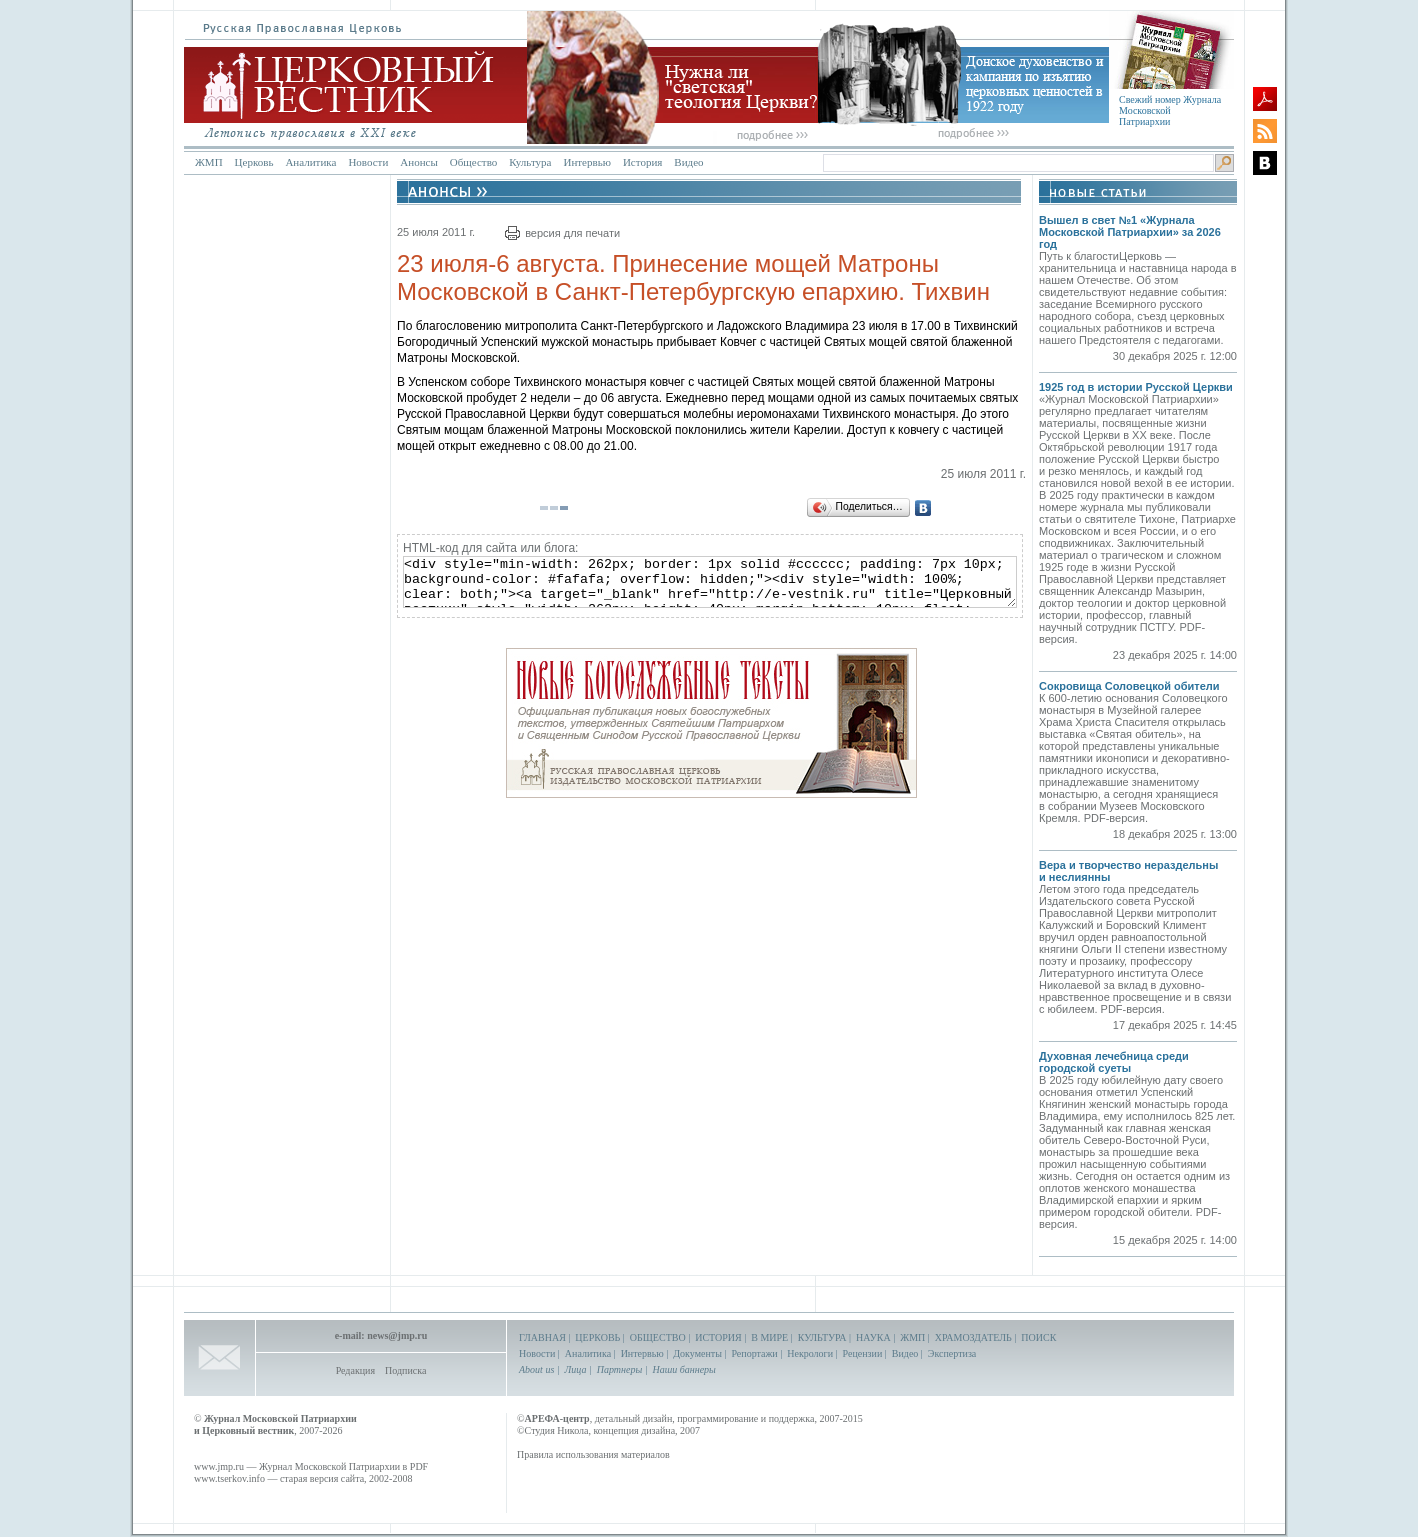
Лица (576, 1369)
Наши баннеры (683, 1369)
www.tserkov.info (229, 1478)
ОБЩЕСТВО (658, 1337)
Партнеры (619, 1369)
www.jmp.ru (219, 1466)
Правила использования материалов (593, 1454)
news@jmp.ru (397, 1335)
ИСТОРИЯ (718, 1337)
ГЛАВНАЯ (542, 1337)
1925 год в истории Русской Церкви (1136, 387)
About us (536, 1369)
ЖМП (209, 162)
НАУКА (873, 1337)
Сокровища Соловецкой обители (1129, 686)
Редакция (355, 1370)
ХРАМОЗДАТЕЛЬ (973, 1337)
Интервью (586, 162)
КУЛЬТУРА (822, 1337)
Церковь (254, 162)
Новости (368, 162)
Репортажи (754, 1353)
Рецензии (863, 1353)
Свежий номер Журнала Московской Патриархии (1170, 110)
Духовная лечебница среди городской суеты (1114, 1062)
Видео (688, 162)
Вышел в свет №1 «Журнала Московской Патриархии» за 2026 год (1130, 232)
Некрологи (810, 1353)
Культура (530, 162)
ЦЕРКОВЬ (597, 1337)
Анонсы (419, 162)
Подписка (405, 1370)
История (642, 162)
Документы (697, 1353)
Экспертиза (952, 1353)
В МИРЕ (769, 1337)
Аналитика (310, 162)
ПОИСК (1038, 1337)
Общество (473, 162)
